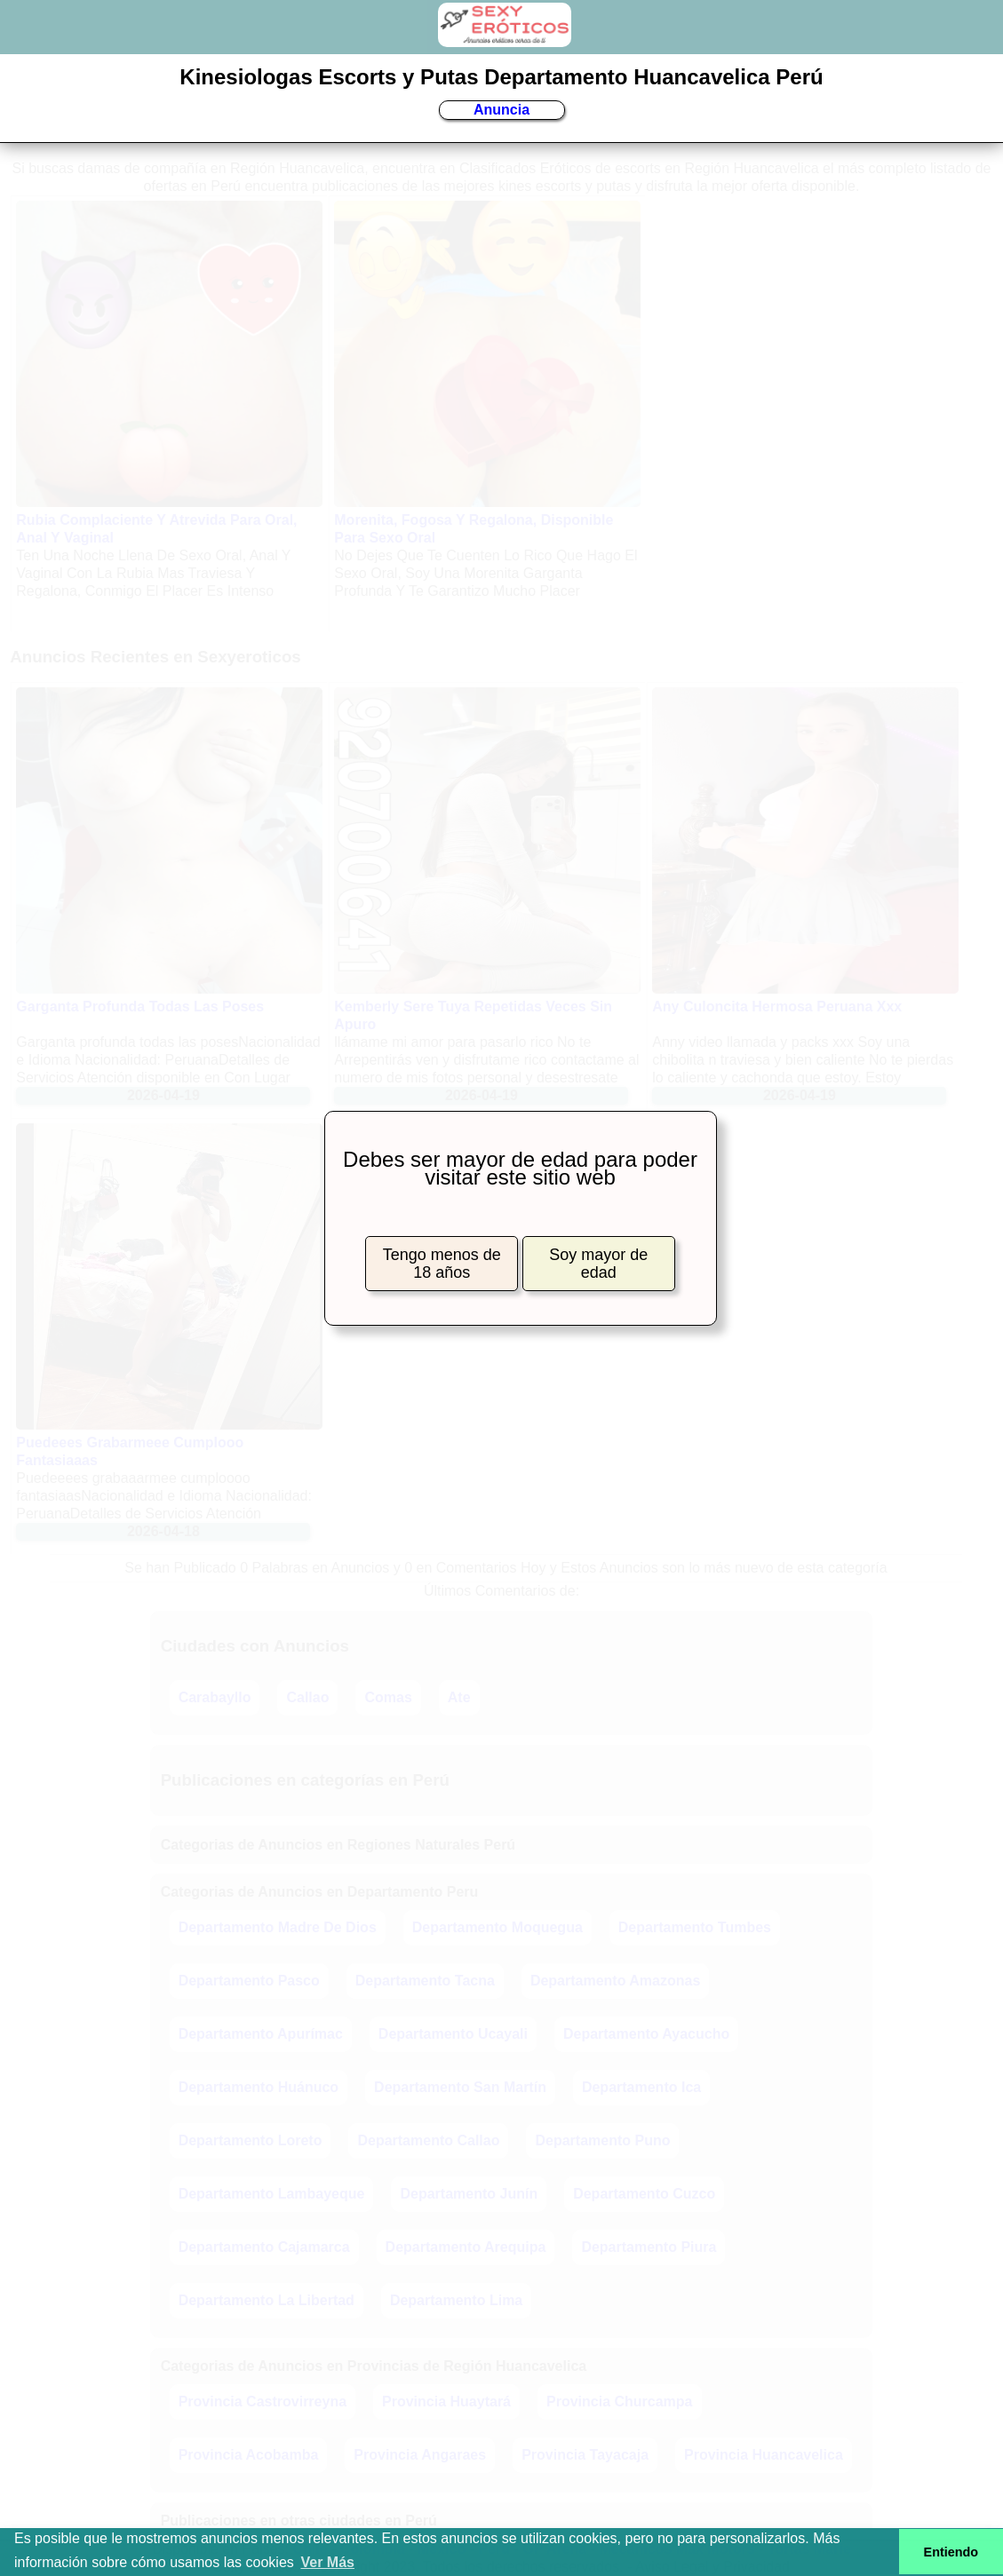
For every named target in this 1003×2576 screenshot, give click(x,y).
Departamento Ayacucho (646, 2033)
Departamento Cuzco (644, 2193)
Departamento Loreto (250, 2140)
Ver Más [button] (327, 2562)
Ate (459, 1697)
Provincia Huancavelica (763, 2454)
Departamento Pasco (249, 1980)
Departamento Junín (468, 2193)
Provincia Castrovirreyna (262, 2401)
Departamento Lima (456, 2300)
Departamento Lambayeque (272, 2193)
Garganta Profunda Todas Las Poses (140, 1006)
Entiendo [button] (951, 2552)
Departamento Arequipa (466, 2247)
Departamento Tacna (425, 1980)
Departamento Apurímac (261, 2033)
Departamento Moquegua (497, 1927)
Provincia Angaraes (420, 2454)
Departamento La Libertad (266, 2300)
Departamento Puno (602, 2140)
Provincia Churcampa (619, 2401)
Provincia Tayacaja (585, 2454)
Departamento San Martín (460, 2087)
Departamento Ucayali (453, 2033)
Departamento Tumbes (694, 1927)
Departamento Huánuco (258, 2087)
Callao (307, 1697)
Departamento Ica (641, 2087)
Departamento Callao (428, 2140)
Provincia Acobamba (249, 2454)
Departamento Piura (648, 2247)
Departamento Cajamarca (264, 2247)
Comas (387, 1697)
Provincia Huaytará (446, 2401)
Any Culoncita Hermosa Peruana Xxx (777, 1006)
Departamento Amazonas (615, 1980)
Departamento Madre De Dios (278, 1927)
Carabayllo (215, 1697)
